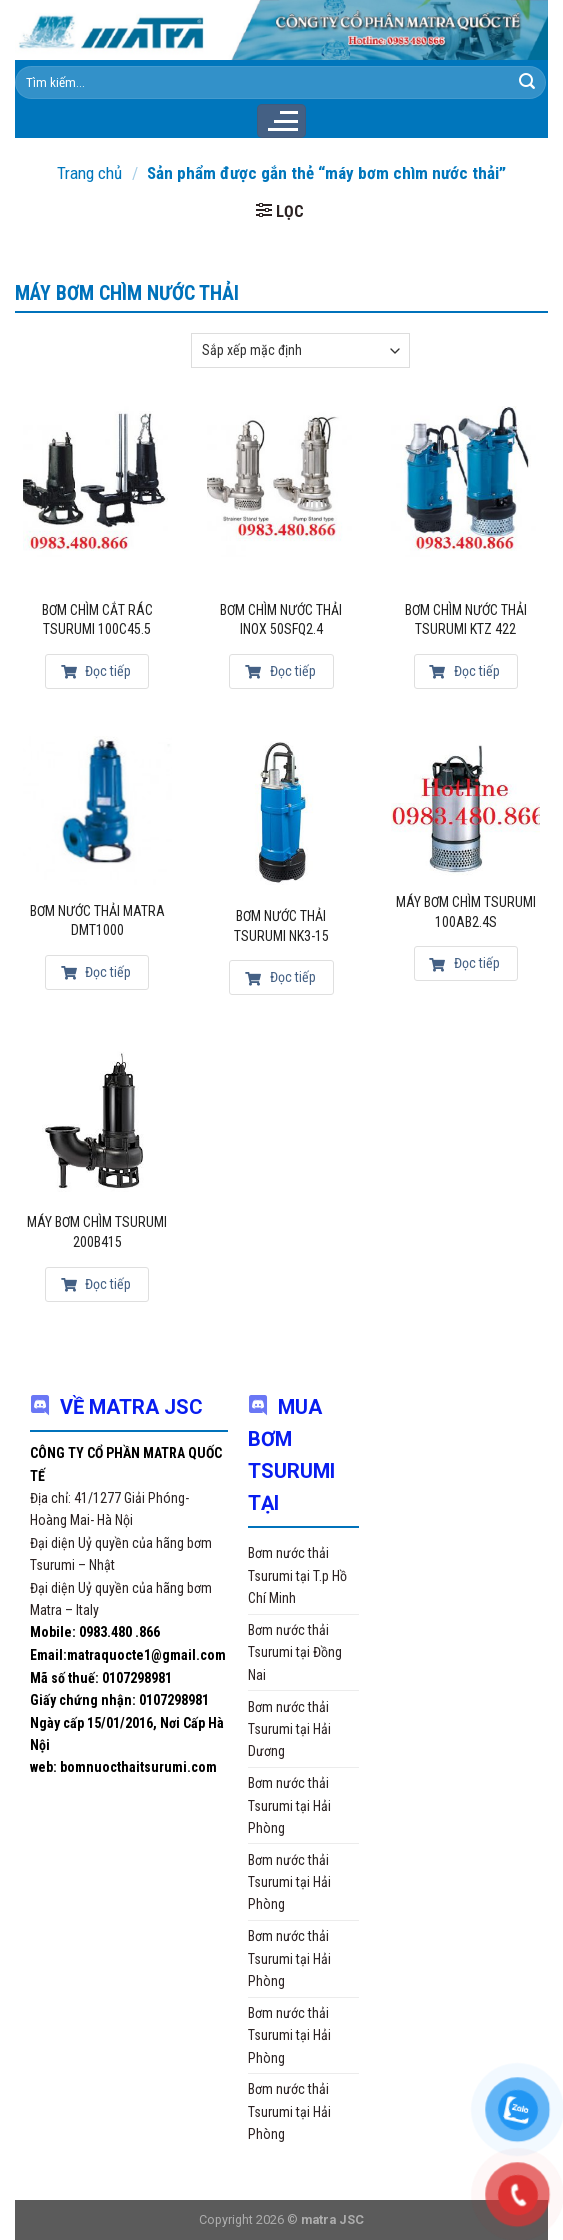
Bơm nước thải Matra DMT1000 (97, 921)
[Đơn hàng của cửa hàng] (300, 350)
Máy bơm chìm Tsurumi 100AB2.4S (466, 912)
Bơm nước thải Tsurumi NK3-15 (281, 926)
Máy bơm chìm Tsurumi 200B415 (97, 1232)
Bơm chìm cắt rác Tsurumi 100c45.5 (97, 620)
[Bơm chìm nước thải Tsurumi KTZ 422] (465, 495)
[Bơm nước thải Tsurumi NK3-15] (281, 813)
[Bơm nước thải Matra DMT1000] (97, 810)
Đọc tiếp (96, 671)
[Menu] (281, 121)
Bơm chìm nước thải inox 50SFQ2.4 (281, 620)
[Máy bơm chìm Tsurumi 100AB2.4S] (465, 806)
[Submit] (527, 82)
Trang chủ (89, 173)
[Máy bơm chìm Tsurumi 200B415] (97, 1119)
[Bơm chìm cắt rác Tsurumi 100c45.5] (97, 495)
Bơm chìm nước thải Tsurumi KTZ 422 (466, 620)
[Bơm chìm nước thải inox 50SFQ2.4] (281, 495)
